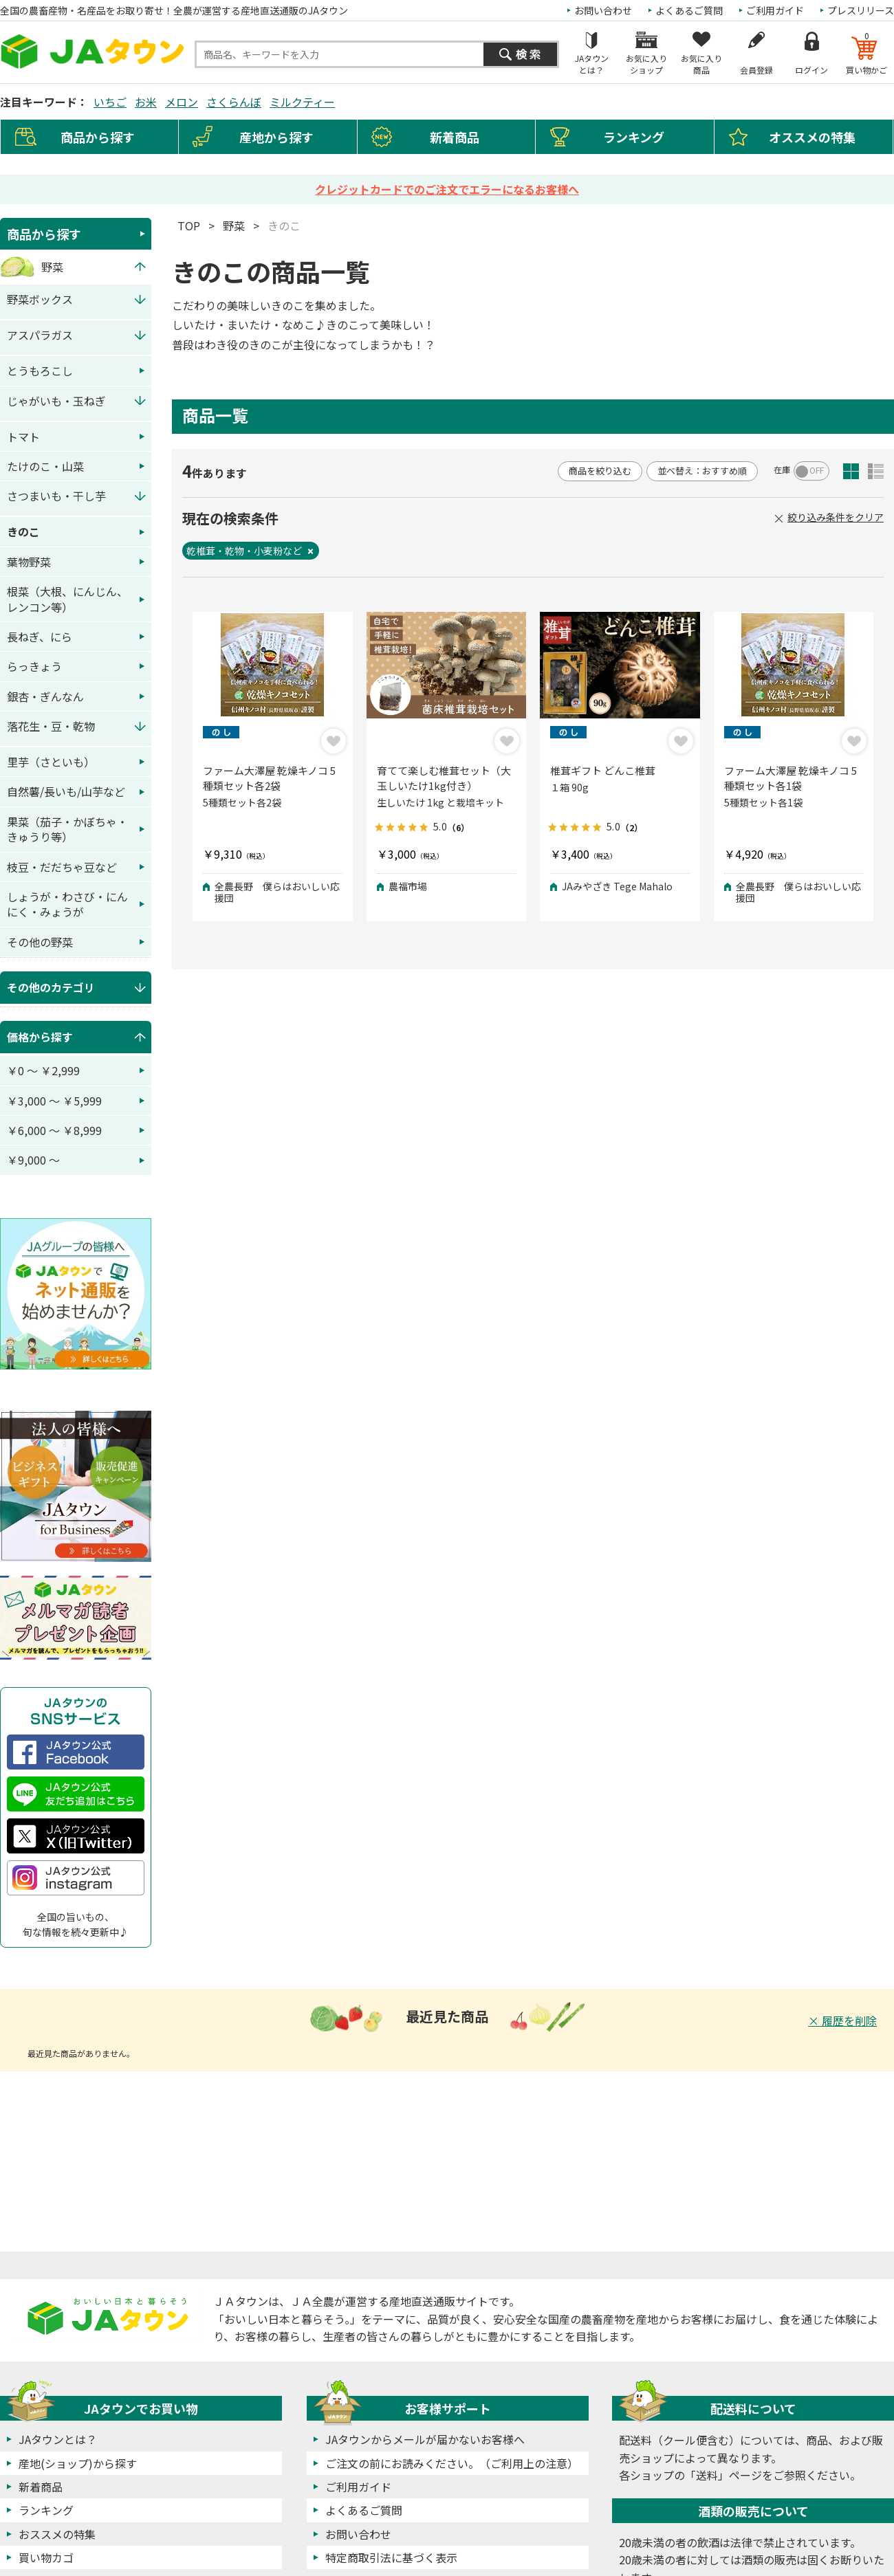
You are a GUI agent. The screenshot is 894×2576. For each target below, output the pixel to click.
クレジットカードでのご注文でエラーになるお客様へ (447, 189)
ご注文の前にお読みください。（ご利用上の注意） (451, 2463)
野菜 (234, 225)
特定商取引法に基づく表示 (391, 2557)
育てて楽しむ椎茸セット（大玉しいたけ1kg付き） (444, 778)
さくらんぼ (233, 101)
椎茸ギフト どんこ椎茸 (602, 770)
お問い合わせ (603, 10)
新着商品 (454, 137)
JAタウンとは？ (58, 2439)
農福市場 (408, 886)
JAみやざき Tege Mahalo (617, 886)
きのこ (284, 225)
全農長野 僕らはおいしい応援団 (277, 892)
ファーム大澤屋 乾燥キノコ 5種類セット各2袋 (269, 778)
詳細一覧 (876, 471)
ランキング (633, 137)
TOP (188, 225)
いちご (110, 101)
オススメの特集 (812, 137)
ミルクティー (302, 101)
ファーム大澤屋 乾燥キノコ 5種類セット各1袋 (790, 778)
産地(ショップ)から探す (78, 2463)
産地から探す (276, 137)
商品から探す (44, 234)
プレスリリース (860, 10)
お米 (146, 101)
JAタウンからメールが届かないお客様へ (425, 2439)
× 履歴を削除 (842, 2020)
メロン (181, 101)
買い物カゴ (46, 2557)
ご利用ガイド (775, 10)
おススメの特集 (57, 2534)
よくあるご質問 (689, 10)
